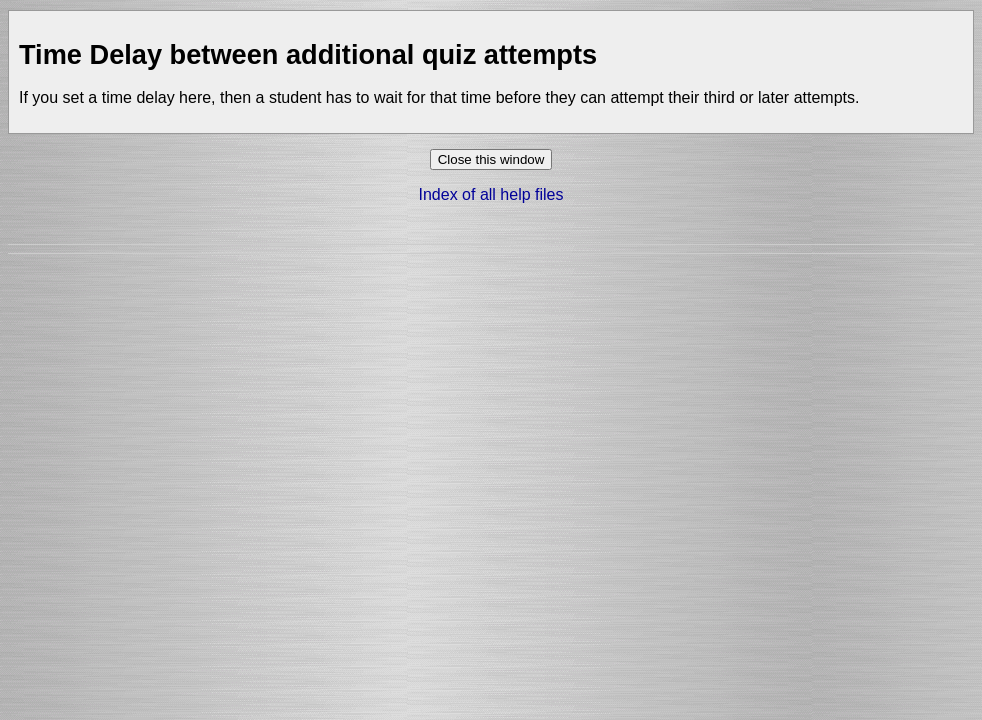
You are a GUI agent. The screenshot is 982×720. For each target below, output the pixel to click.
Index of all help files (491, 194)
